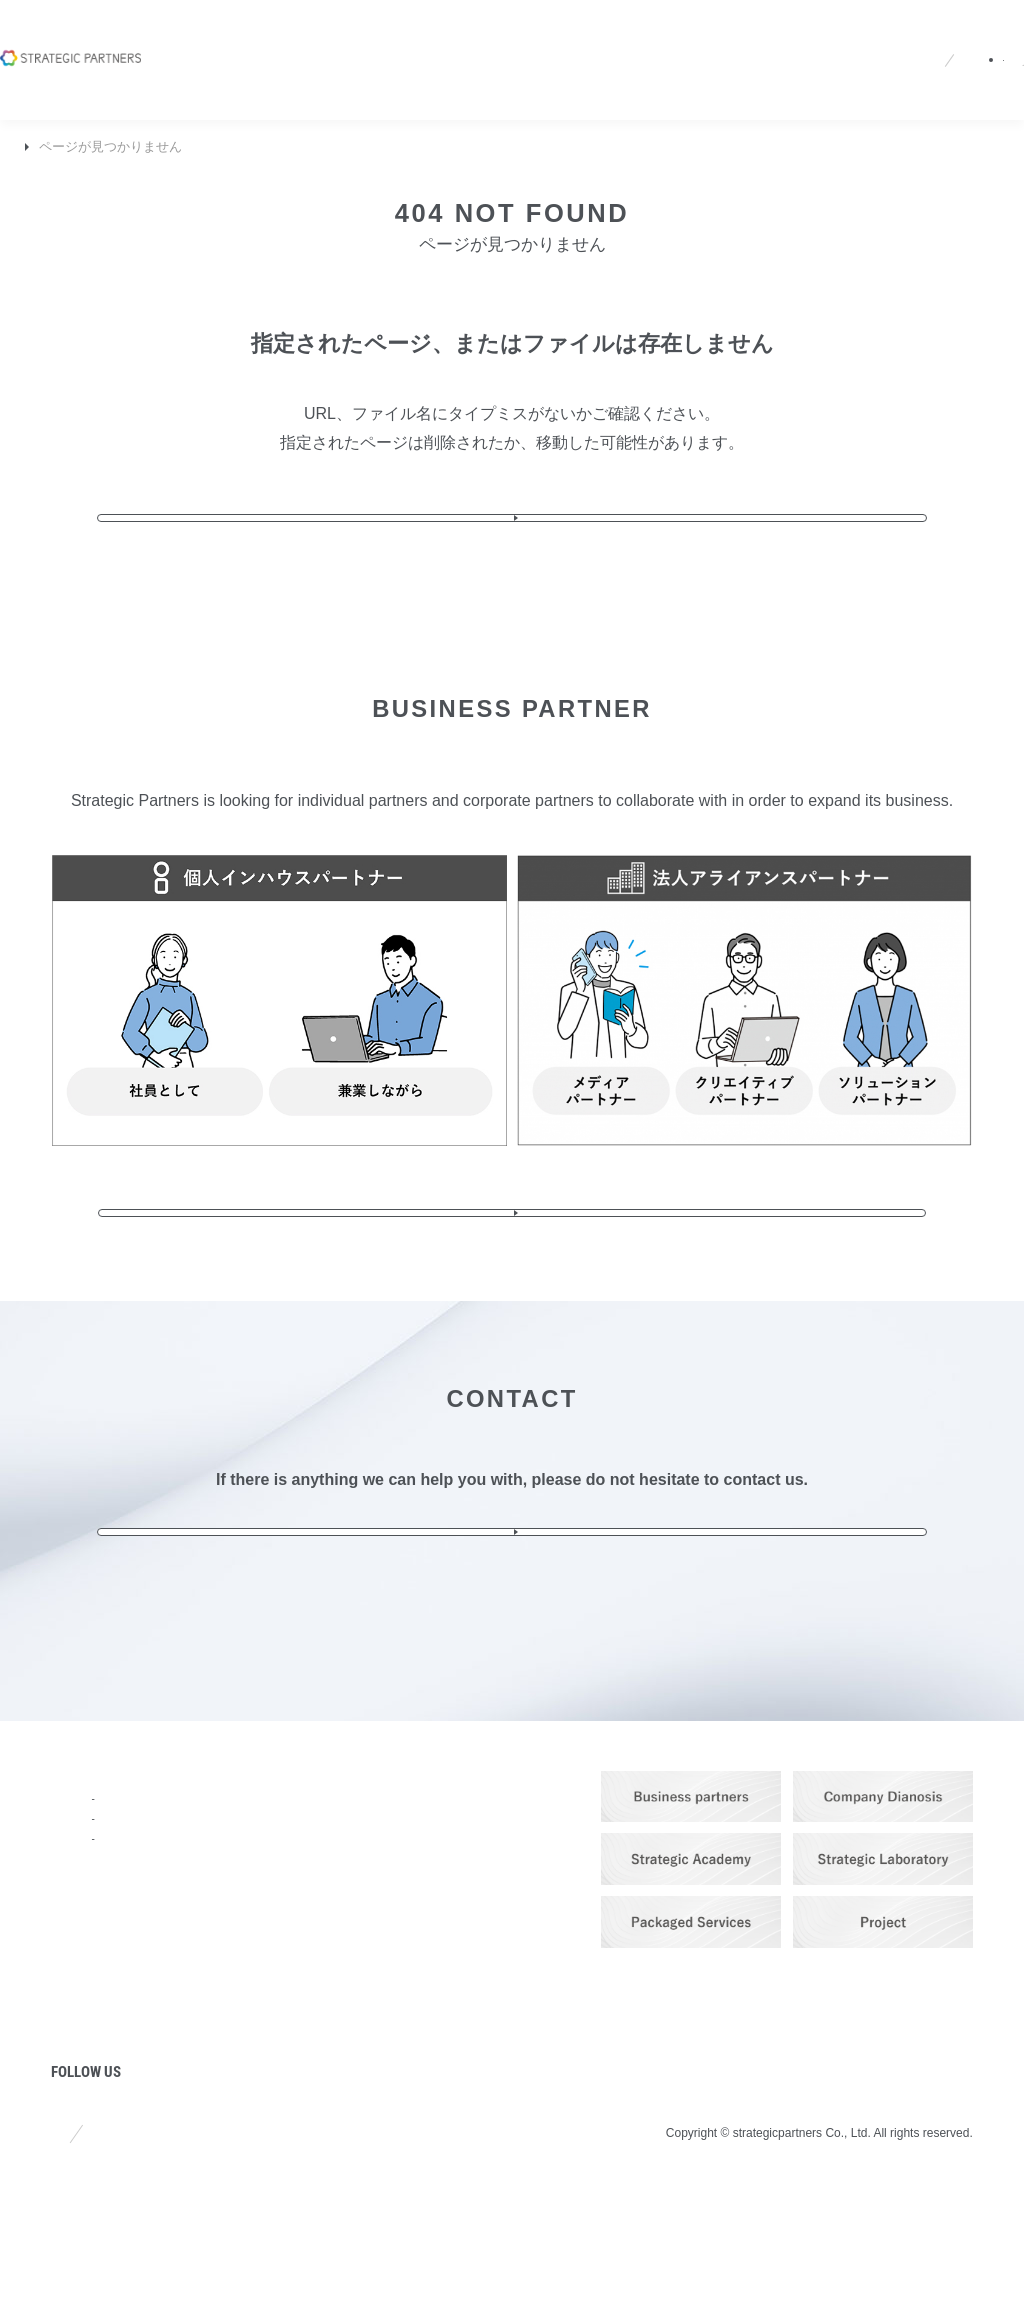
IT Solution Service (308, 1942)
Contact (929, 43)
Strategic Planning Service (330, 1874)
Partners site (769, 43)
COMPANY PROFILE (128, 1901)
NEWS (75, 2009)
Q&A (554, 43)
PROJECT (89, 2117)
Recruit (487, 43)
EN (655, 42)
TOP (28, 146)
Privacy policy (208, 2259)
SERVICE (280, 1847)
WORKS (275, 2048)
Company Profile (319, 43)
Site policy (83, 2259)
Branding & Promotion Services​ (317, 1908)
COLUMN (86, 2063)
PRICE (269, 1994)
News (417, 43)
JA (617, 42)
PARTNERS (288, 2102)
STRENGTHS (100, 1955)
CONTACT (488, 1955)
